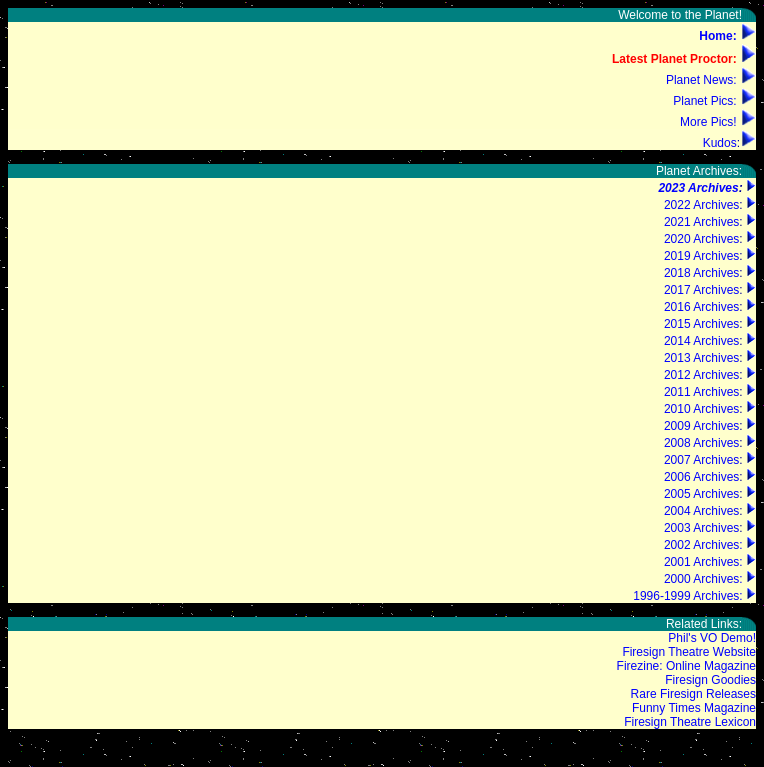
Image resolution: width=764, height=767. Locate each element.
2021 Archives (701, 222)
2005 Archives (701, 494)
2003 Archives (701, 528)
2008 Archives (701, 443)
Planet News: (701, 80)
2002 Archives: (703, 545)
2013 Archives (701, 358)
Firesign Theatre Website (689, 652)
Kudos (720, 143)
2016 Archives (701, 307)
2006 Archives (701, 477)
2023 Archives (698, 188)
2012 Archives (701, 375)
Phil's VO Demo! (712, 638)
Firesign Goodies (710, 680)
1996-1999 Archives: (687, 596)
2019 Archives (701, 256)
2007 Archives (701, 460)
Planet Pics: (704, 101)
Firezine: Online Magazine (686, 666)
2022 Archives (701, 205)
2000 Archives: (703, 579)
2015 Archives (701, 324)
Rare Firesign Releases (693, 694)
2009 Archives (701, 426)
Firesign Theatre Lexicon (690, 722)
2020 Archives (701, 239)
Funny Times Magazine (694, 708)
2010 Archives (701, 409)
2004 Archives (701, 511)
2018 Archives (701, 273)
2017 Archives (701, 290)
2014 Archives (701, 341)
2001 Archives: (703, 562)
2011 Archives (701, 392)
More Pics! (708, 122)
